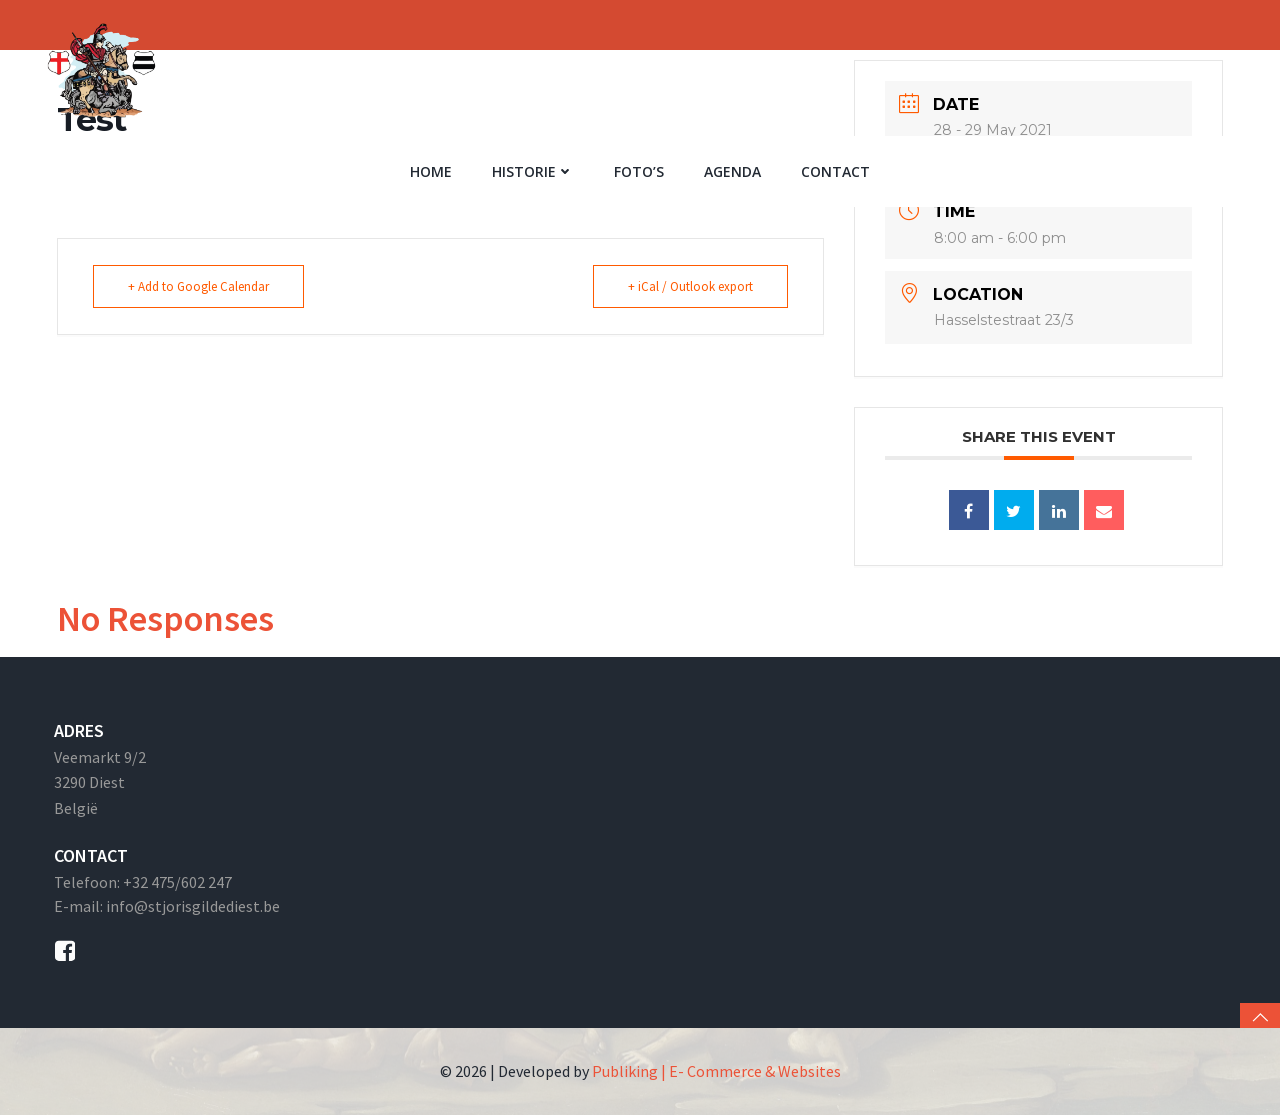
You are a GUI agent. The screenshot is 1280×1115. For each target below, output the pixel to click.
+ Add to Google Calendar (198, 286)
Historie (533, 171)
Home (431, 171)
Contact (835, 171)
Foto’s (639, 171)
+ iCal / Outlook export (690, 286)
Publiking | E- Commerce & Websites (716, 1071)
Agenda (732, 171)
